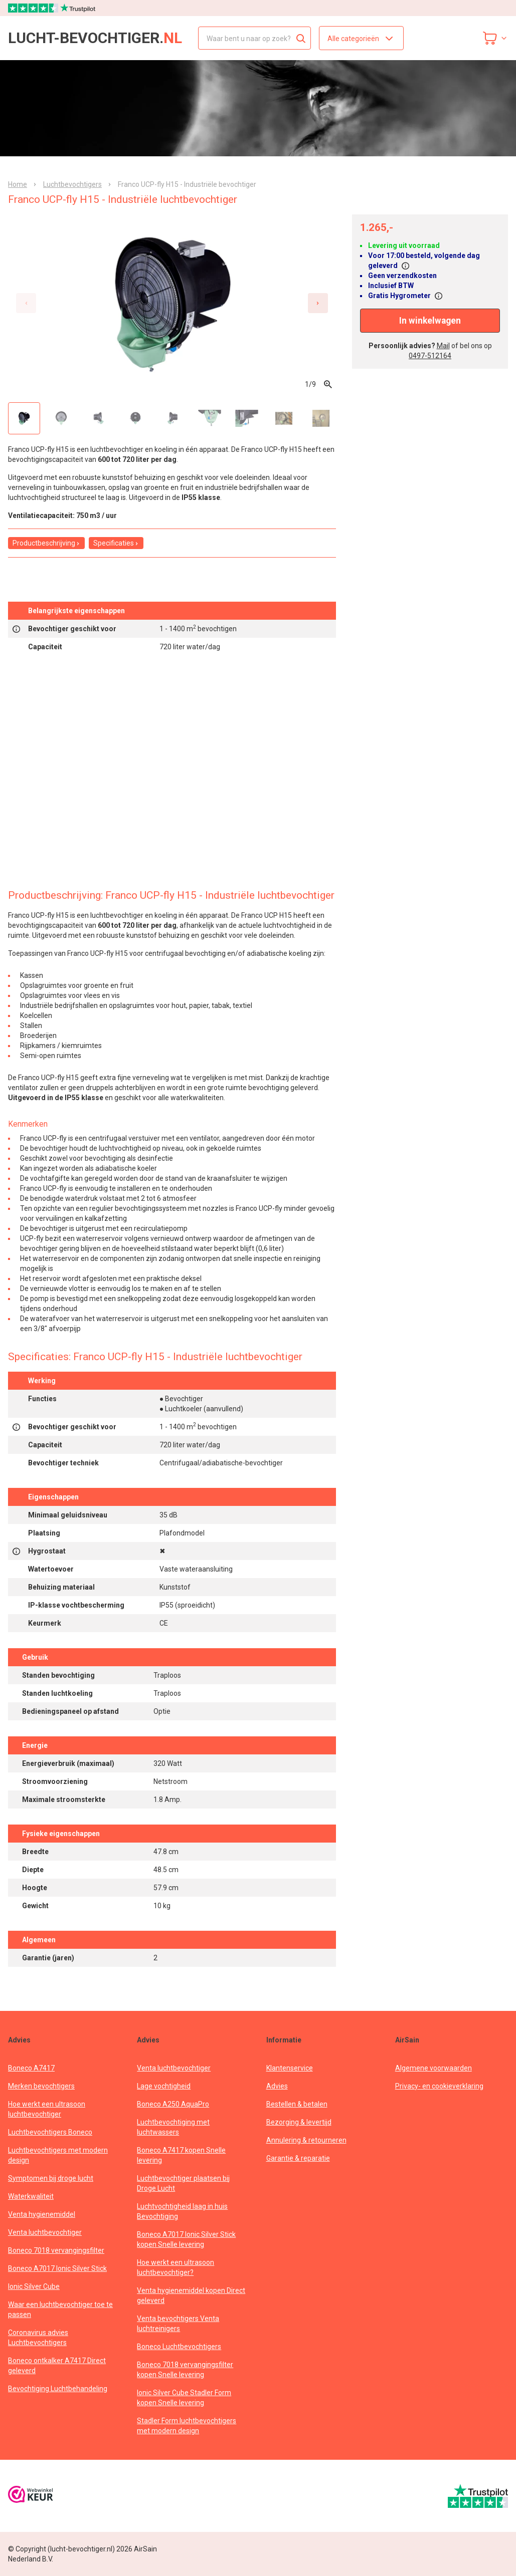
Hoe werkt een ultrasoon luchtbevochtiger (46, 2109)
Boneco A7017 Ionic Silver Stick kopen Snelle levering (186, 2239)
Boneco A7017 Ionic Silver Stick (57, 2268)
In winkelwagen (430, 321)
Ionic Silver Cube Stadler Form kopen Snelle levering (184, 2398)
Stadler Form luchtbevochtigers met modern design (186, 2426)
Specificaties (116, 543)
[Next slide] (318, 303)
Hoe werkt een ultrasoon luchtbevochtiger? (175, 2267)
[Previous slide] (26, 303)
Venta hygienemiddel (41, 2214)
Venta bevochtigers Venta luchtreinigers (178, 2323)
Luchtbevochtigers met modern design (58, 2155)
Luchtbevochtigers (72, 184)
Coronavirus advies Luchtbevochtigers (38, 2338)
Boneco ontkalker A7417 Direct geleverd (57, 2366)
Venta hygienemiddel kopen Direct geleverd (191, 2295)
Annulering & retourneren (306, 2140)
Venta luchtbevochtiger (45, 2232)
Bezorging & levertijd (298, 2122)
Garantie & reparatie (298, 2158)
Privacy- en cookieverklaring (439, 2086)
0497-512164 (430, 356)
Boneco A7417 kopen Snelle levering (181, 2155)
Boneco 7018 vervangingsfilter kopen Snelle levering (185, 2370)
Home (17, 184)
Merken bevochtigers (41, 2086)
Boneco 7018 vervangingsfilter (56, 2250)
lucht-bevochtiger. (95, 38)
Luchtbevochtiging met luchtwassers (173, 2127)
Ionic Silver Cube (34, 2286)
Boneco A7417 (31, 2068)
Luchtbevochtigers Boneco (50, 2132)
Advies (277, 2086)
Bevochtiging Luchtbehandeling (57, 2389)
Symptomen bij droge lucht (50, 2178)
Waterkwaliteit (31, 2196)
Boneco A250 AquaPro (173, 2104)
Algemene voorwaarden (433, 2068)
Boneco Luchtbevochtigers (179, 2347)
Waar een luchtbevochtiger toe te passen (60, 2309)
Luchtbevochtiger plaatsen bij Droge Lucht (183, 2183)
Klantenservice (289, 2068)
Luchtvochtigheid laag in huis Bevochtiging (182, 2211)
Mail (443, 346)
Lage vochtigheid (164, 2086)
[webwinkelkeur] (30, 2495)
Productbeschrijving (46, 543)
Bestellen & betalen (296, 2104)
